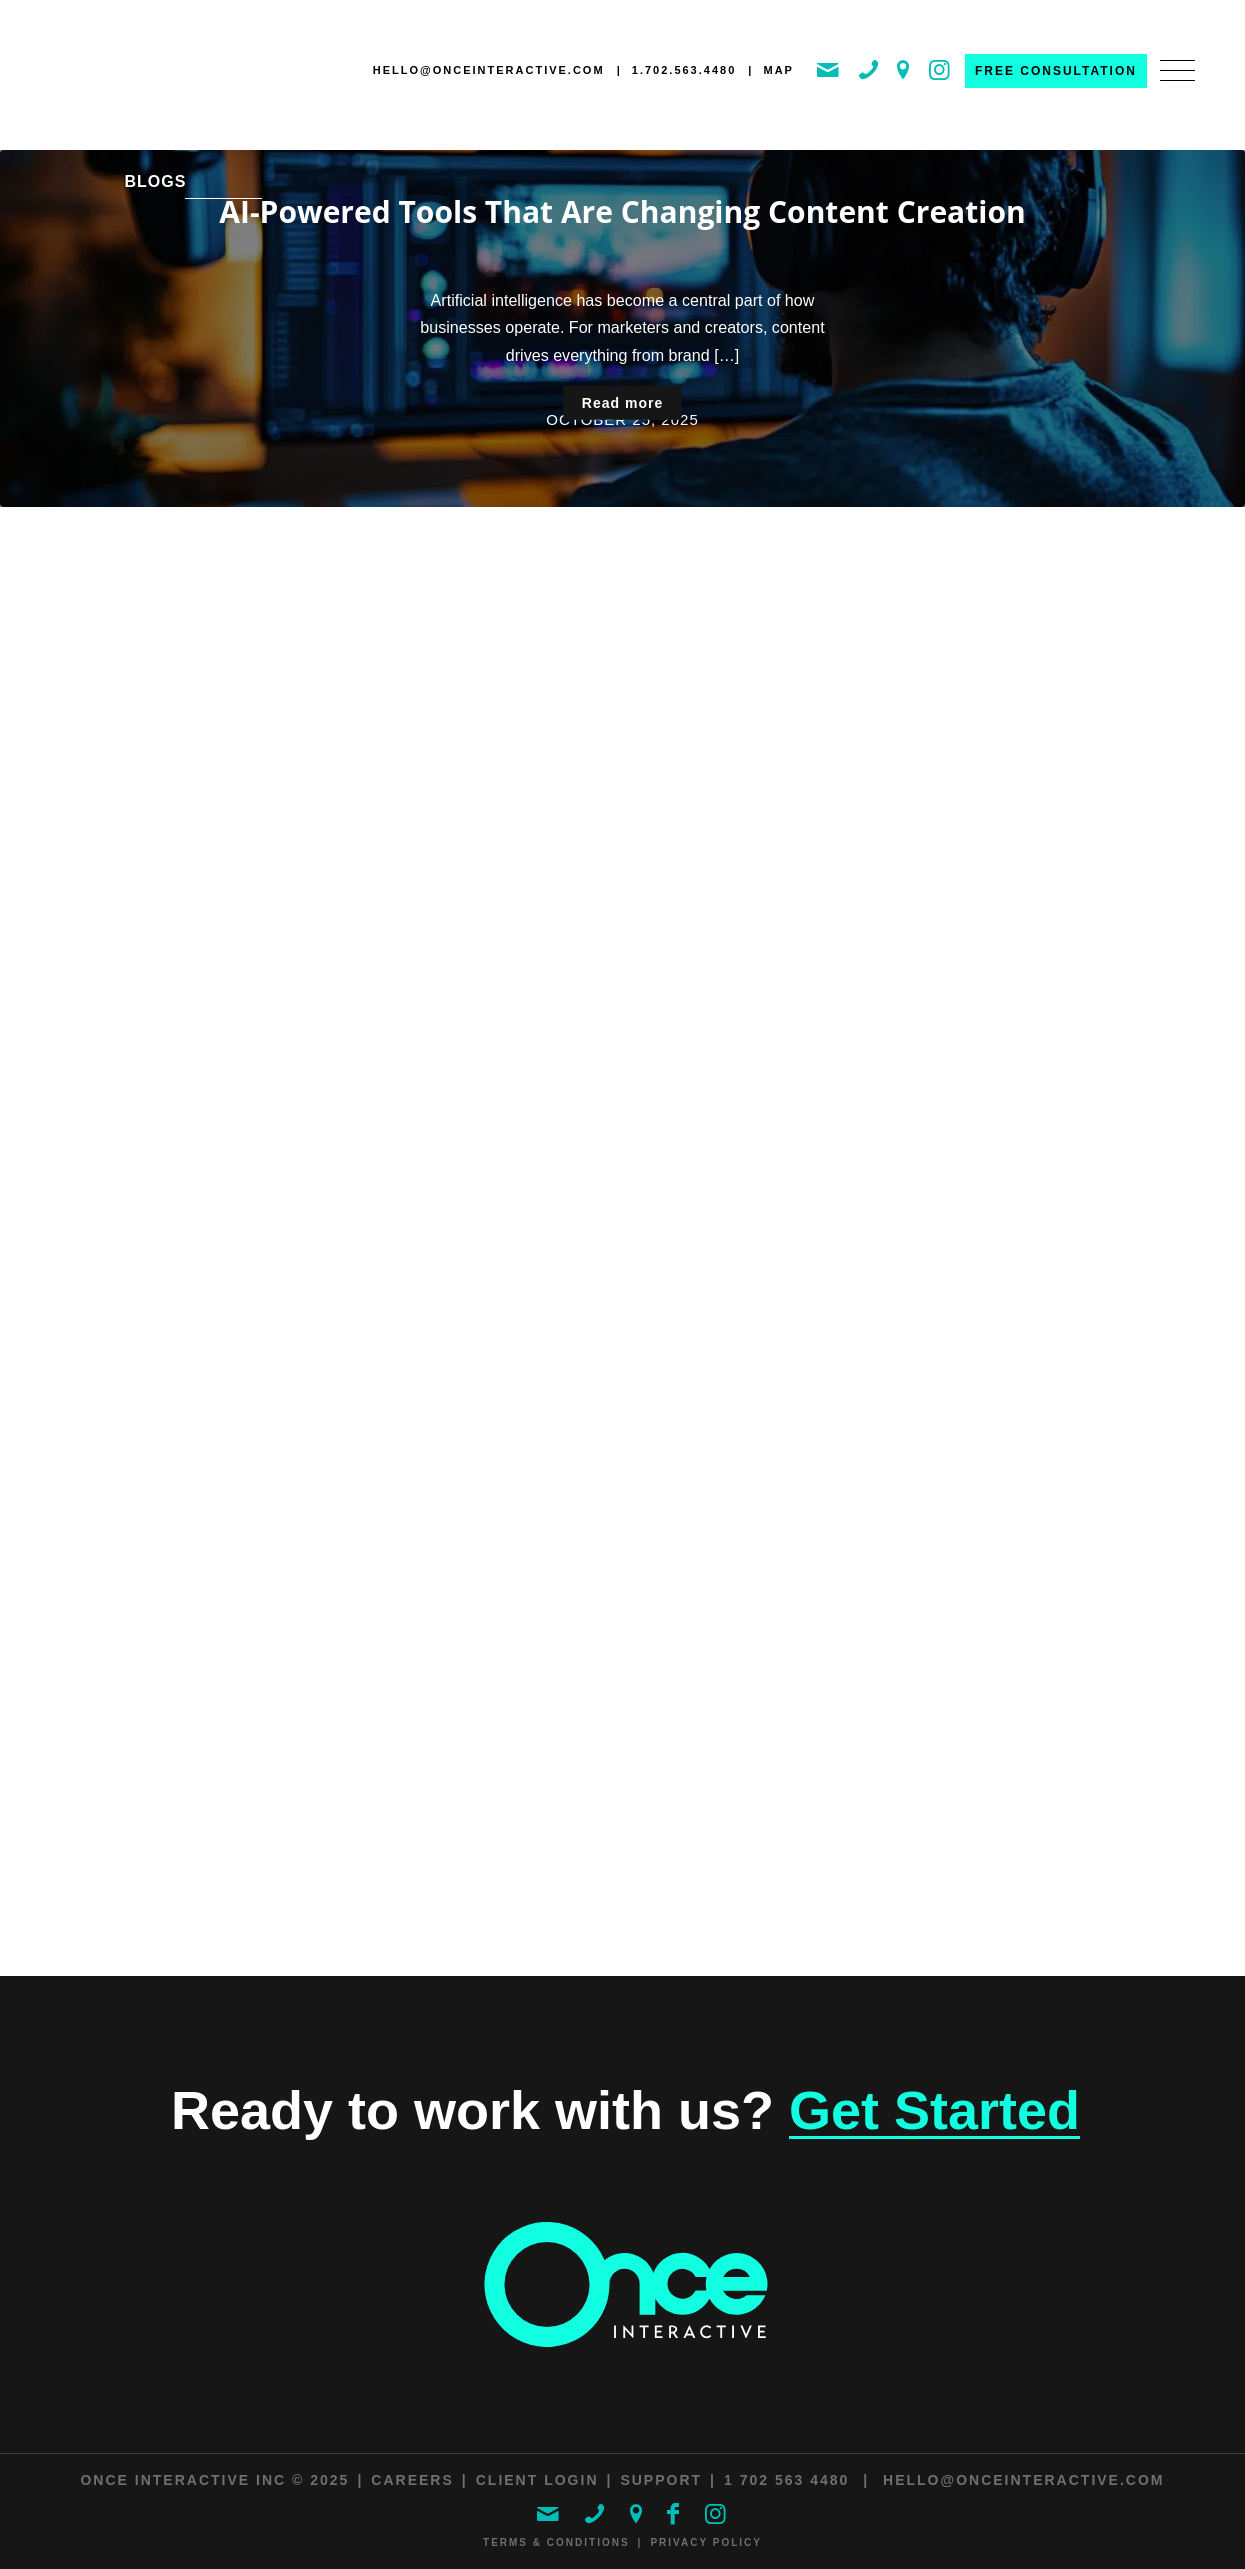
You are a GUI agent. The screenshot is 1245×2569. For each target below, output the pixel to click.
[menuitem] (1171, 91)
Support (661, 2480)
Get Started (934, 2110)
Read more (622, 403)
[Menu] (1171, 91)
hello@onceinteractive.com (489, 70)
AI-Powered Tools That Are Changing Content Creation (622, 211)
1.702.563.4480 (684, 70)
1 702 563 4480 (786, 2480)
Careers (412, 2480)
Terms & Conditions (556, 2542)
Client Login (537, 2480)
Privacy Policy (706, 2542)
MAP (778, 70)
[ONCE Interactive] (135, 73)
